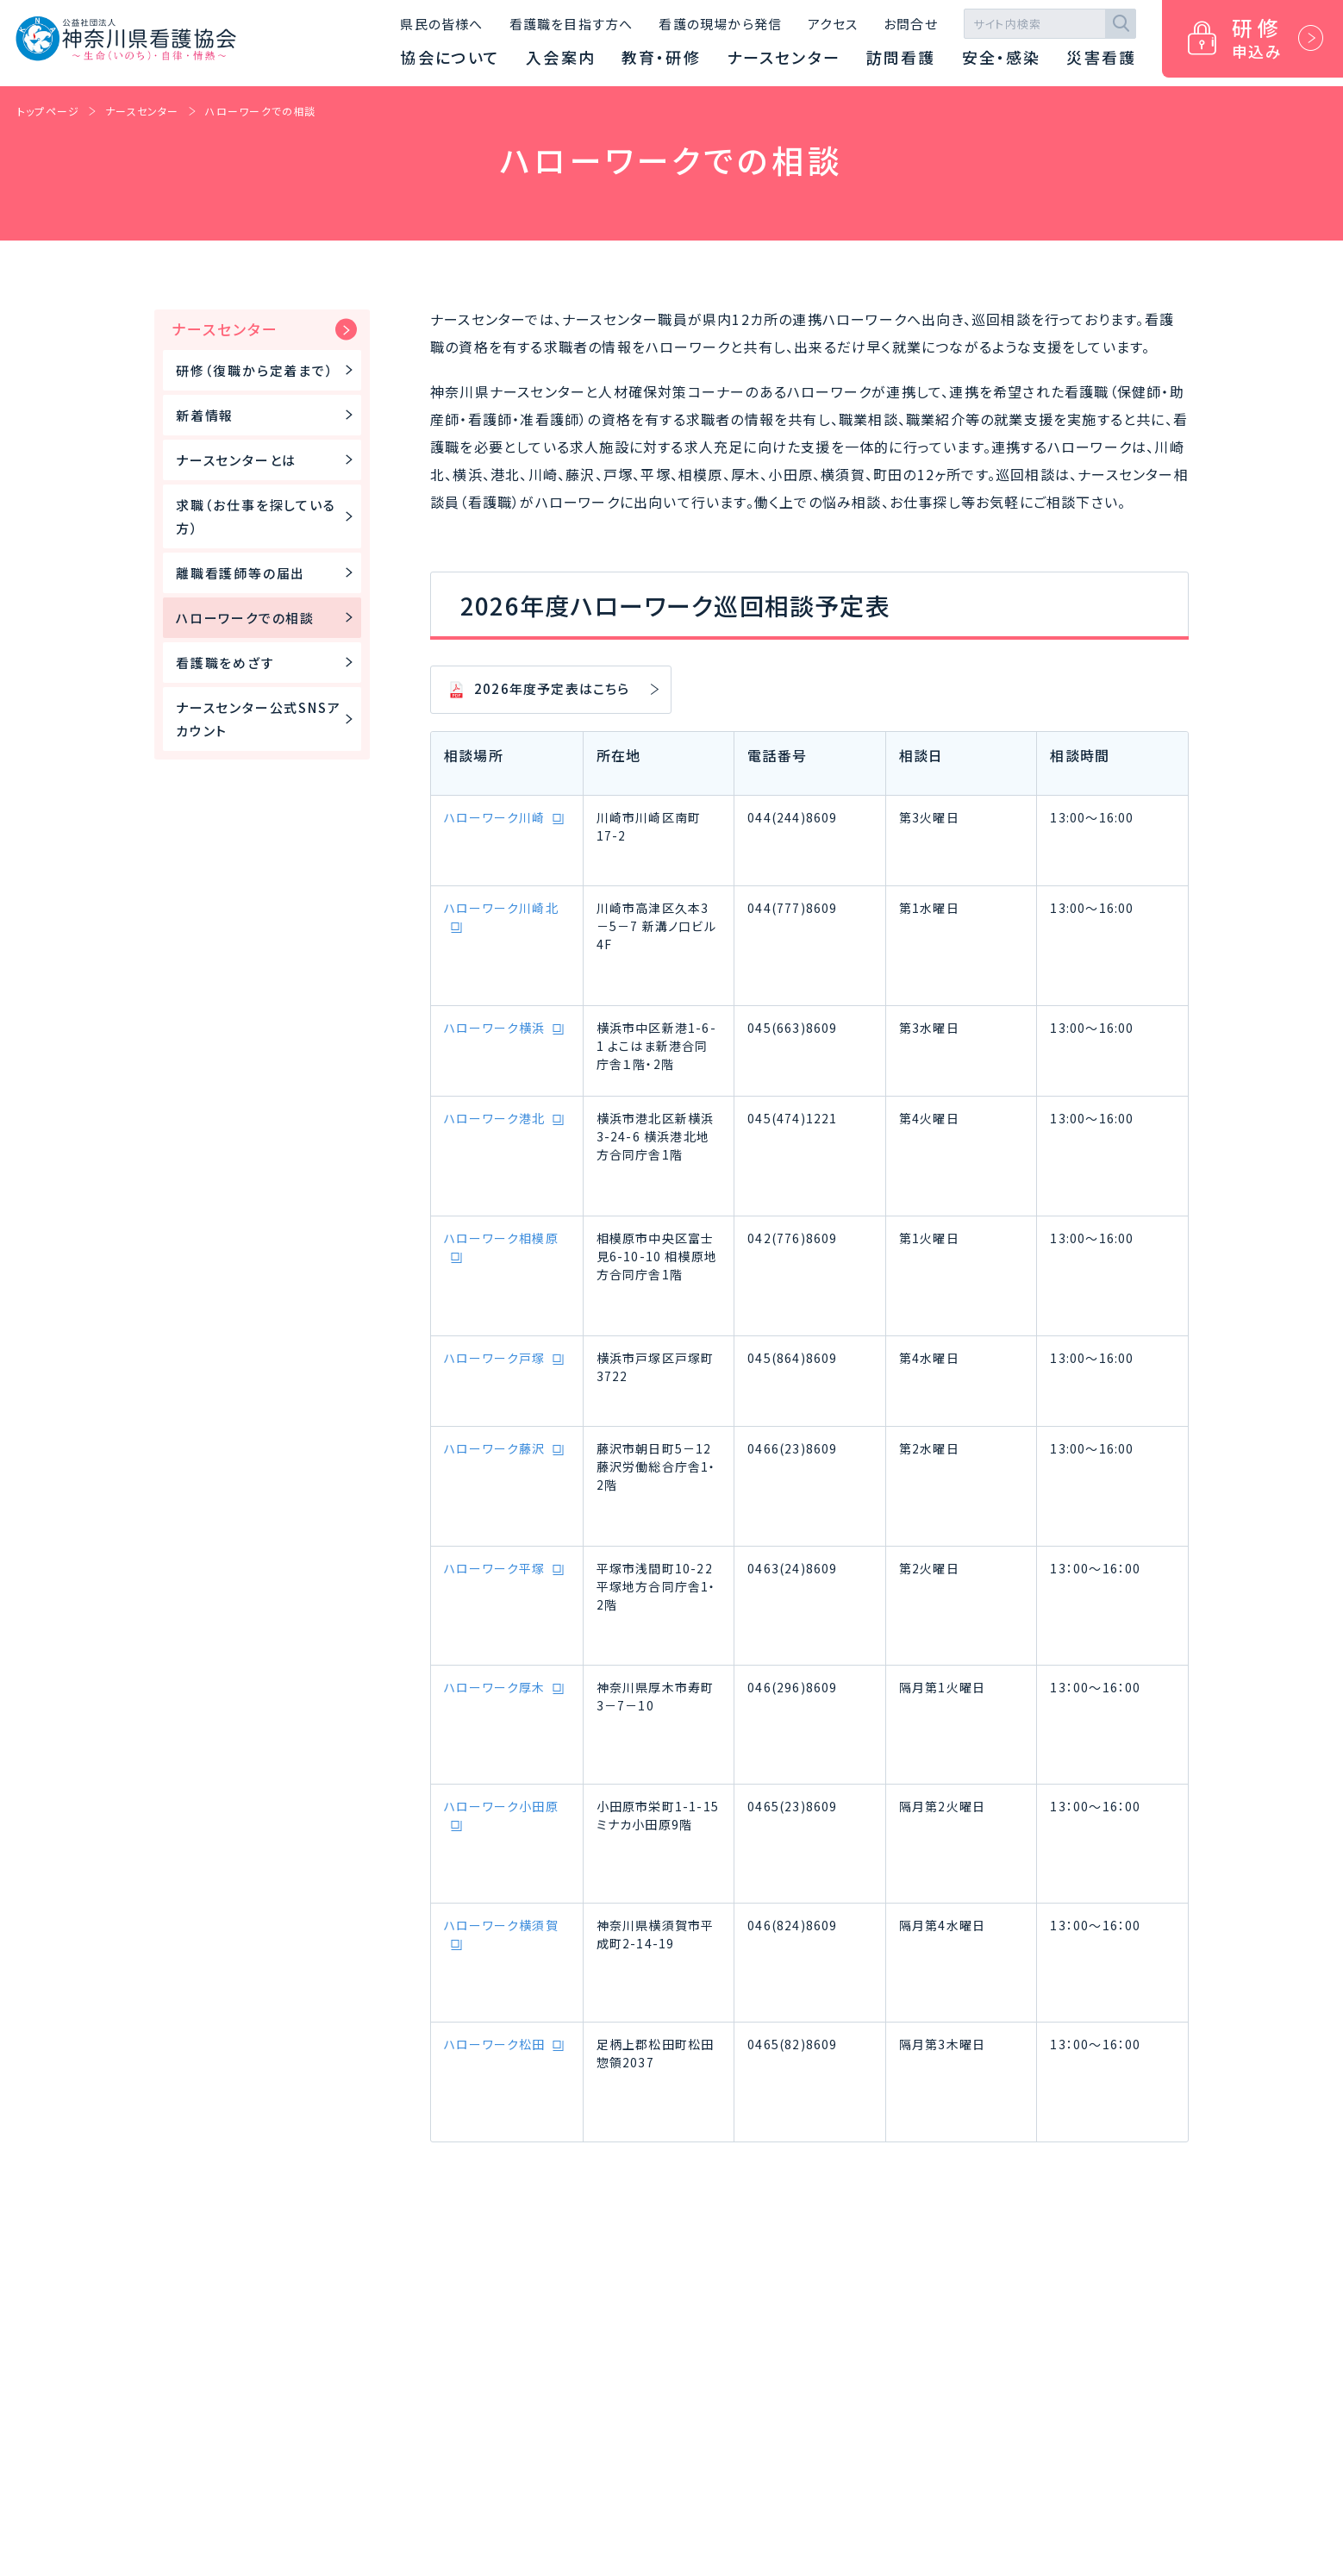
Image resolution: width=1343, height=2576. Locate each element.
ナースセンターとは (267, 460)
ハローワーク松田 (495, 2044)
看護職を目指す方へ (571, 24)
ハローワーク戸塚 (495, 1357)
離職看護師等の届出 (267, 573)
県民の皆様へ (441, 24)
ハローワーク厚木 (495, 1687)
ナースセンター (783, 57)
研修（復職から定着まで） (267, 370)
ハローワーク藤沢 (495, 1448)
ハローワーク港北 (495, 1118)
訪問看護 (901, 57)
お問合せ (911, 24)
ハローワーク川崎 (495, 817)
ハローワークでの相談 (260, 110)
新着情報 (267, 415)
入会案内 (561, 57)
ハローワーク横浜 (495, 1027)
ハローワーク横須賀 (501, 1925)
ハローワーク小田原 (501, 1806)
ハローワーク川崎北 (501, 907)
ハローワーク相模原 (501, 1238)
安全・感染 (1001, 57)
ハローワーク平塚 (495, 1568)
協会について (450, 57)
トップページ (48, 110)
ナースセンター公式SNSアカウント (267, 719)
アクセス (833, 24)
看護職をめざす (267, 662)
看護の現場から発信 (720, 24)
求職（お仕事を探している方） (267, 516)
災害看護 (1101, 57)
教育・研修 (661, 57)
